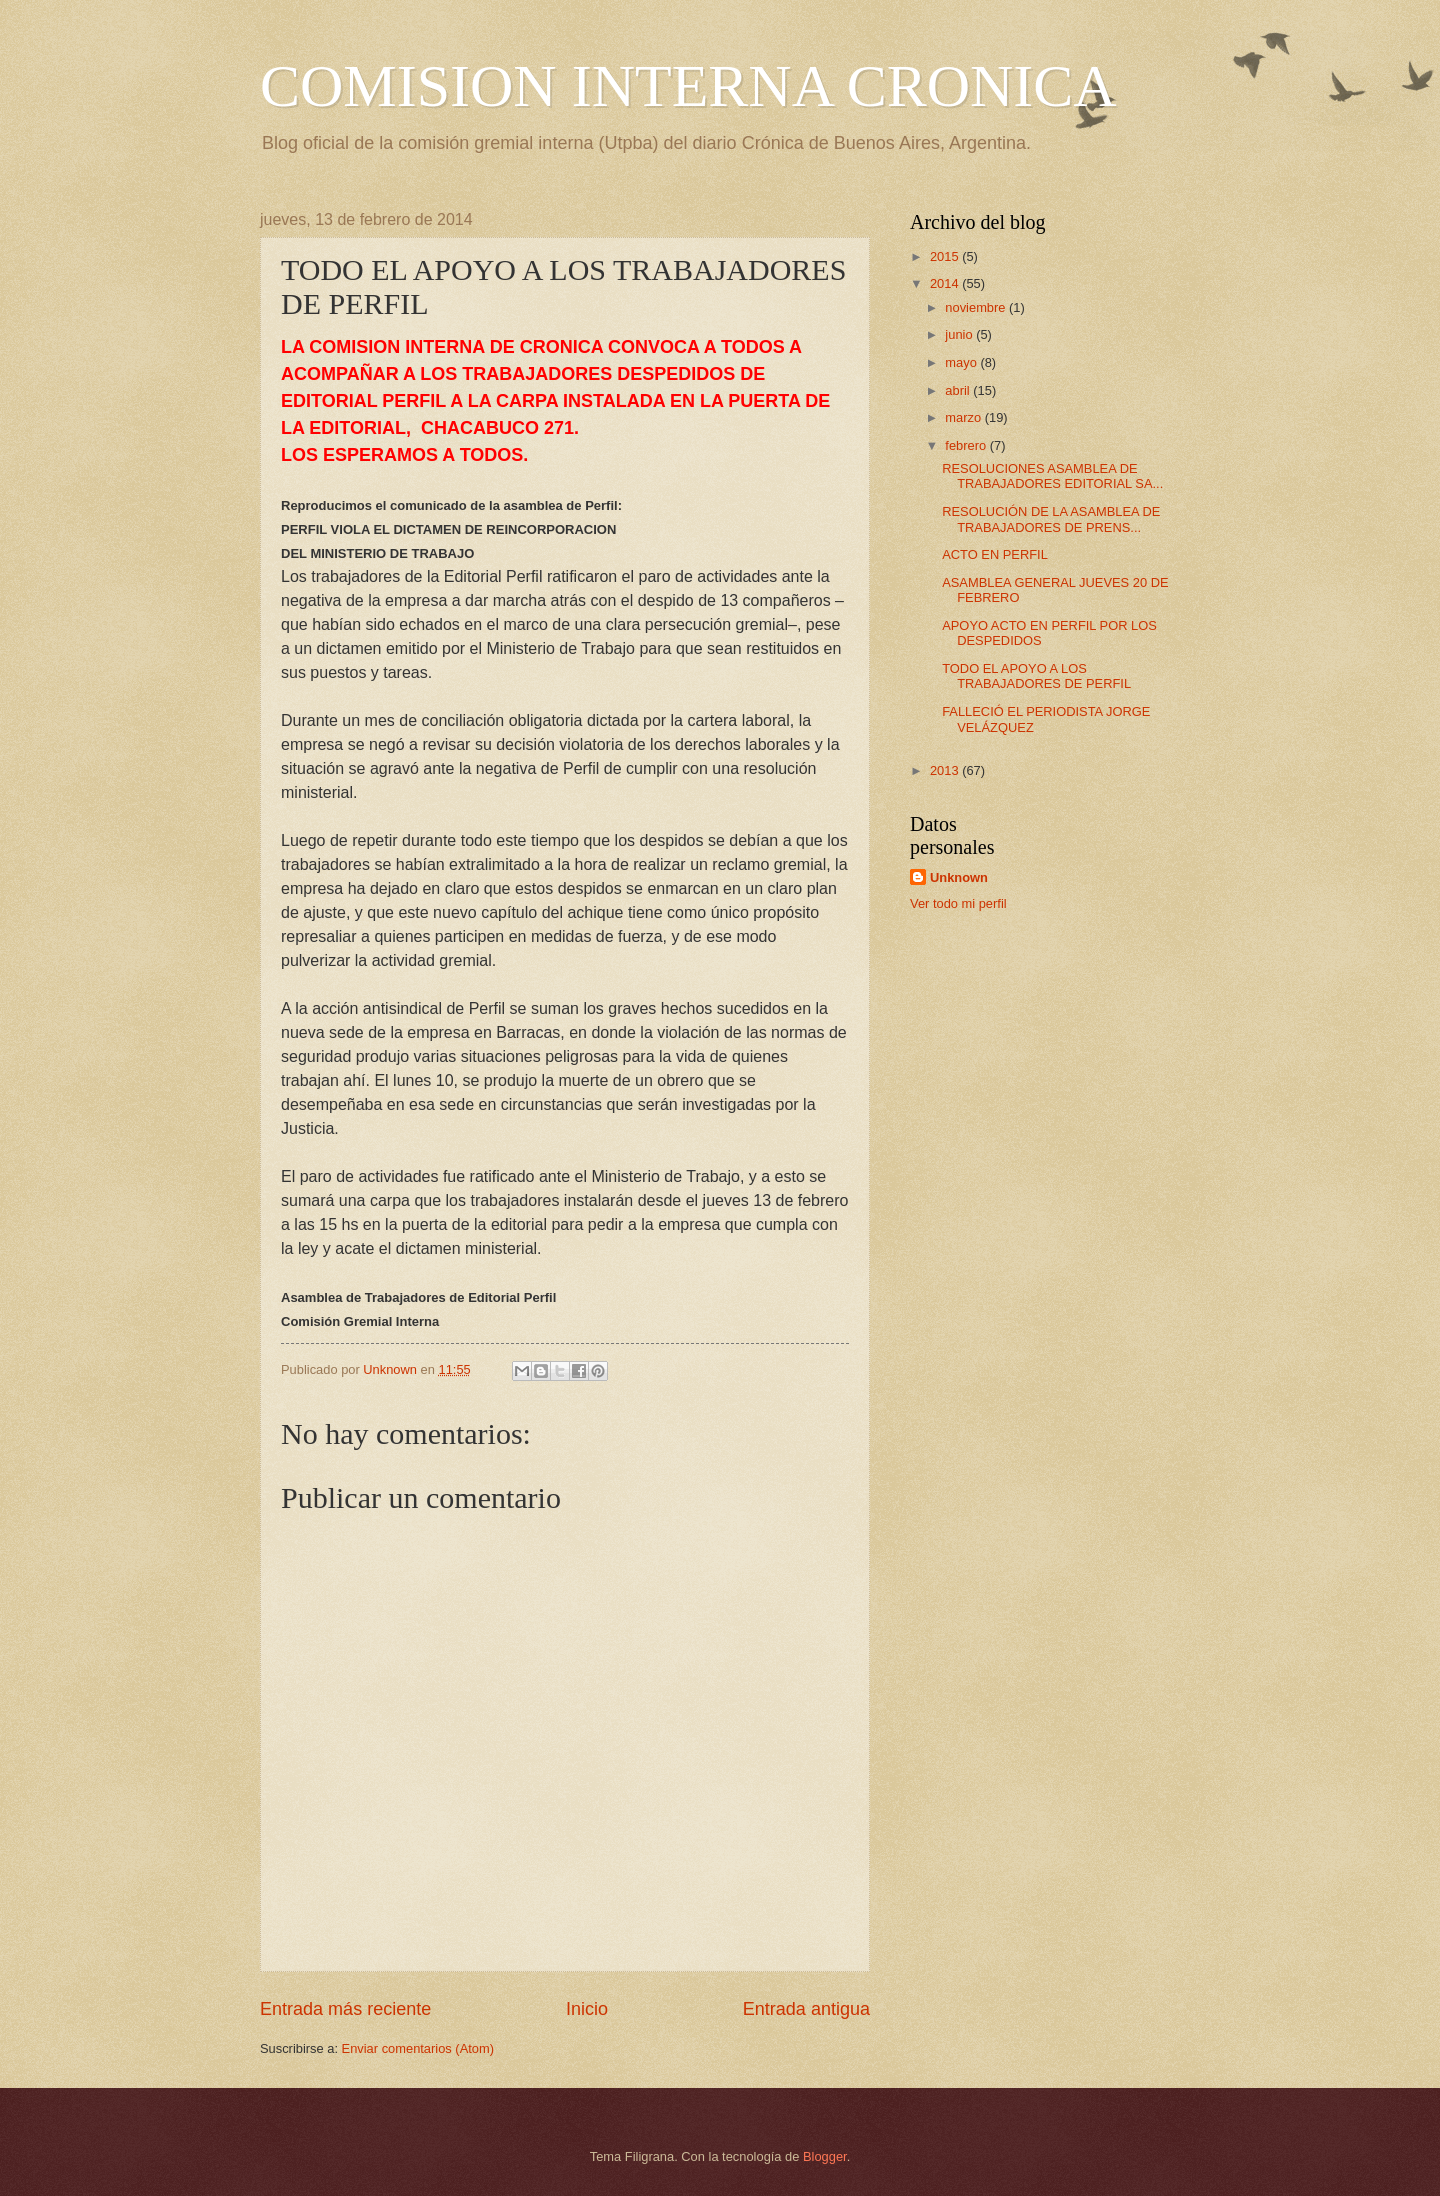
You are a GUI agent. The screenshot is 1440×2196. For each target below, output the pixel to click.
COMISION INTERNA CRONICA (688, 86)
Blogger (825, 2156)
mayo (962, 362)
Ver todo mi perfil (958, 903)
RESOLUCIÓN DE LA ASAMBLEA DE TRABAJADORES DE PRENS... (1051, 519)
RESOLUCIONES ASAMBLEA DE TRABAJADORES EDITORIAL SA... (1052, 476)
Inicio (587, 2009)
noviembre (977, 307)
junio (960, 334)
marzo (964, 417)
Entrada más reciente (345, 2009)
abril (959, 390)
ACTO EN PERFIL (995, 554)
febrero (967, 445)
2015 (946, 256)
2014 (946, 283)
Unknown (959, 877)
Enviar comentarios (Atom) (418, 2048)
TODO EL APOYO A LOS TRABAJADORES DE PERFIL (1036, 676)
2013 (946, 770)
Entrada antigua (806, 2009)
